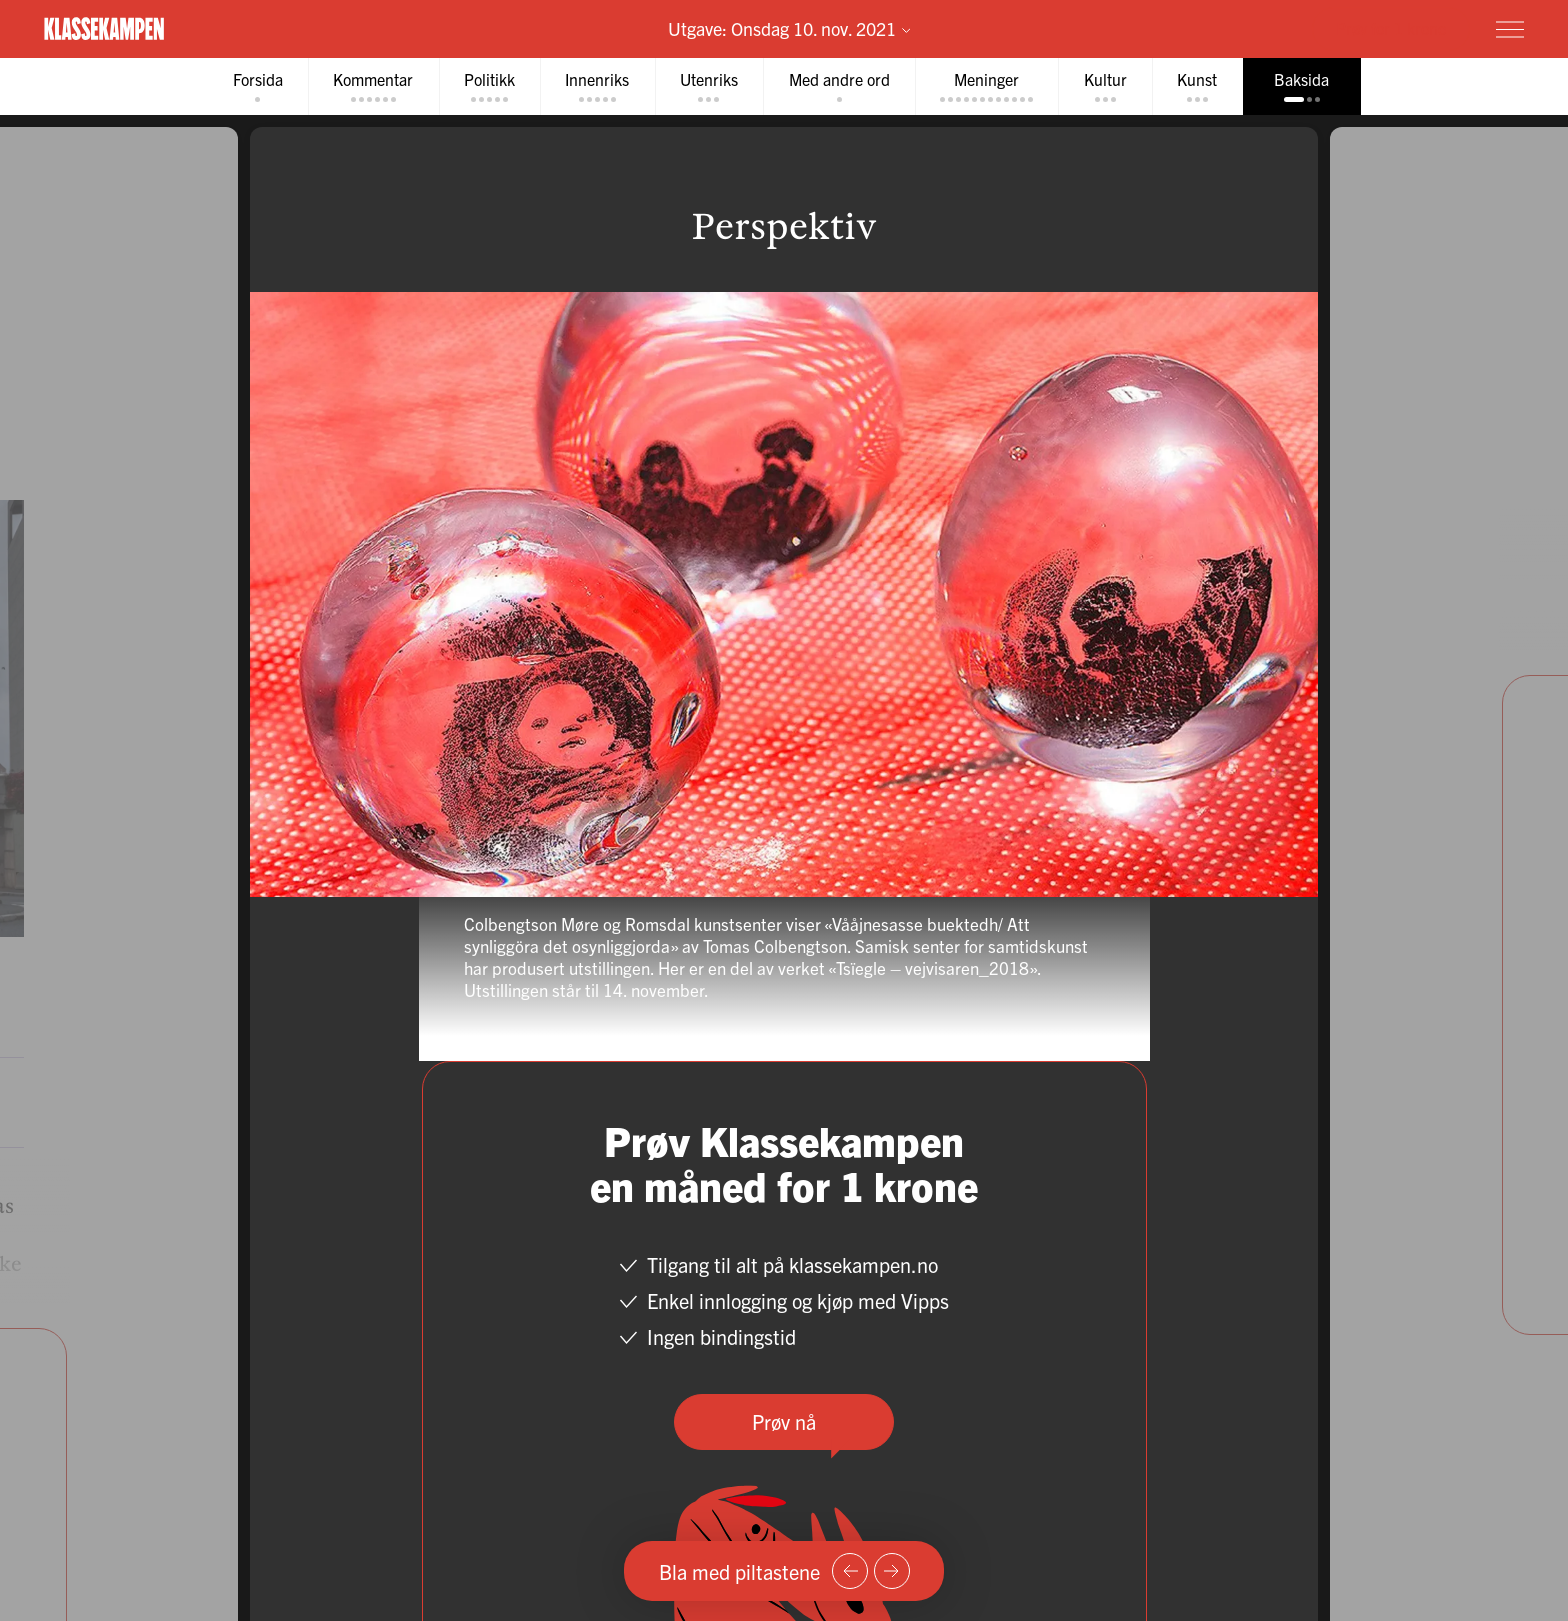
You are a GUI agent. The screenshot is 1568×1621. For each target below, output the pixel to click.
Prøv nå (784, 1421)
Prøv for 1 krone (1391, 28)
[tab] (252, 86)
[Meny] (1510, 29)
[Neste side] (892, 1571)
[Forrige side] (850, 1571)
